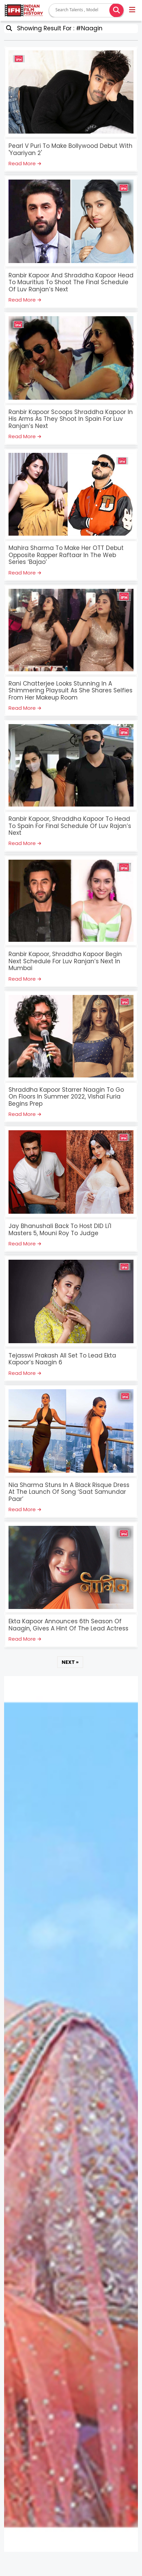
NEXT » (70, 1662)
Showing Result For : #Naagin (58, 28)
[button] (132, 10)
